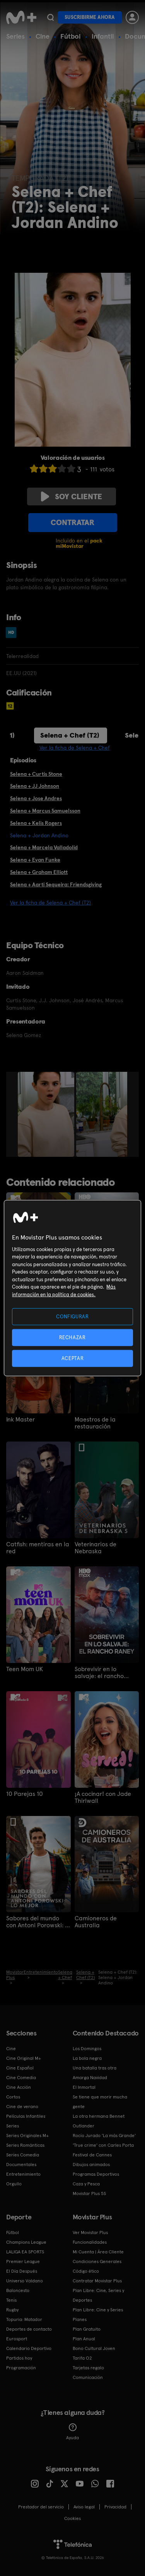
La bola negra (87, 2058)
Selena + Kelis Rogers (36, 823)
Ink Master (20, 1419)
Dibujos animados (91, 2164)
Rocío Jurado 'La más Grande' (104, 2135)
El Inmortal (84, 2087)
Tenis (11, 2300)
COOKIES (72, 2518)
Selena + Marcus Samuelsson (45, 811)
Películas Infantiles (25, 2116)
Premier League (23, 2261)
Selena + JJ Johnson (34, 786)
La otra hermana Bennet (99, 2116)
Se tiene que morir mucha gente (100, 2101)
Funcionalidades (90, 2242)
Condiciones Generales (97, 2261)
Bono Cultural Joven (94, 2348)
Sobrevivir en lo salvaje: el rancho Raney (99, 1673)
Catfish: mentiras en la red (37, 1548)
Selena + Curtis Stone (36, 774)
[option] (47, 1114)
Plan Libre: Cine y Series (98, 2309)
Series (15, 36)
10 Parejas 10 (24, 1793)
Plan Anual (84, 2338)
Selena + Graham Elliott (39, 872)
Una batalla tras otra (94, 2068)
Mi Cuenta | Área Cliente (98, 2252)
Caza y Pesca (86, 2184)
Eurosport (16, 2338)
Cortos (13, 2097)
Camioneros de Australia (96, 1922)
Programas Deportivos (96, 2174)
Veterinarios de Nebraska (95, 1548)
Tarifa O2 (82, 2358)
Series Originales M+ (27, 2135)
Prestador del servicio (41, 2507)
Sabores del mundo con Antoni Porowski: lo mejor (38, 1922)
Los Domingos (87, 2048)
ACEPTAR (72, 1358)
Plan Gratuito (87, 2329)
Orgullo (14, 2184)
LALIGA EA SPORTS (25, 2252)
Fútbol (70, 36)
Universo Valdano (24, 2281)
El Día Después (21, 2271)
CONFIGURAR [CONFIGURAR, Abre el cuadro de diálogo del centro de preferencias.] (72, 1316)
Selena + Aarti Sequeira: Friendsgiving (56, 884)
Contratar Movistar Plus (97, 2281)
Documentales (21, 2164)
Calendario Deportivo (28, 2348)
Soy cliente (71, 496)
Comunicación (88, 2377)
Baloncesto (17, 2290)
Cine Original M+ (23, 2058)
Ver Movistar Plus (90, 2232)
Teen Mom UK (24, 1669)
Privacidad (115, 2507)
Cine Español (20, 2068)
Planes (80, 2319)
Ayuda (72, 2431)
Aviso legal (84, 2507)
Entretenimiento (23, 2174)
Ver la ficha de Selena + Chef (74, 748)
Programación (21, 2367)
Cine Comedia (21, 2077)
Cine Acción (18, 2087)
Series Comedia (22, 2155)
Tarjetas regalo (88, 2367)
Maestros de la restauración (95, 1423)
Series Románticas (25, 2145)
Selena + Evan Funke (35, 860)
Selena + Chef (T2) (69, 735)
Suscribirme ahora (90, 17)
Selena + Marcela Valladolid (44, 847)
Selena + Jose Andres (36, 798)
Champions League (26, 2242)
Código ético (86, 2271)
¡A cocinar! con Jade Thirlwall (103, 1797)
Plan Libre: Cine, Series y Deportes (98, 2295)
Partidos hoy (19, 2358)
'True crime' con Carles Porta (103, 2145)
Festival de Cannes (92, 2155)
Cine (42, 36)
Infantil (103, 36)
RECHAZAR (72, 1337)
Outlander (83, 2126)
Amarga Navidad (90, 2077)
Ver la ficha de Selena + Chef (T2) (50, 902)
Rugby (12, 2309)
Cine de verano (22, 2106)
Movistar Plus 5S (89, 2193)
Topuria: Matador (24, 2319)
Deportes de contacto (29, 2329)
